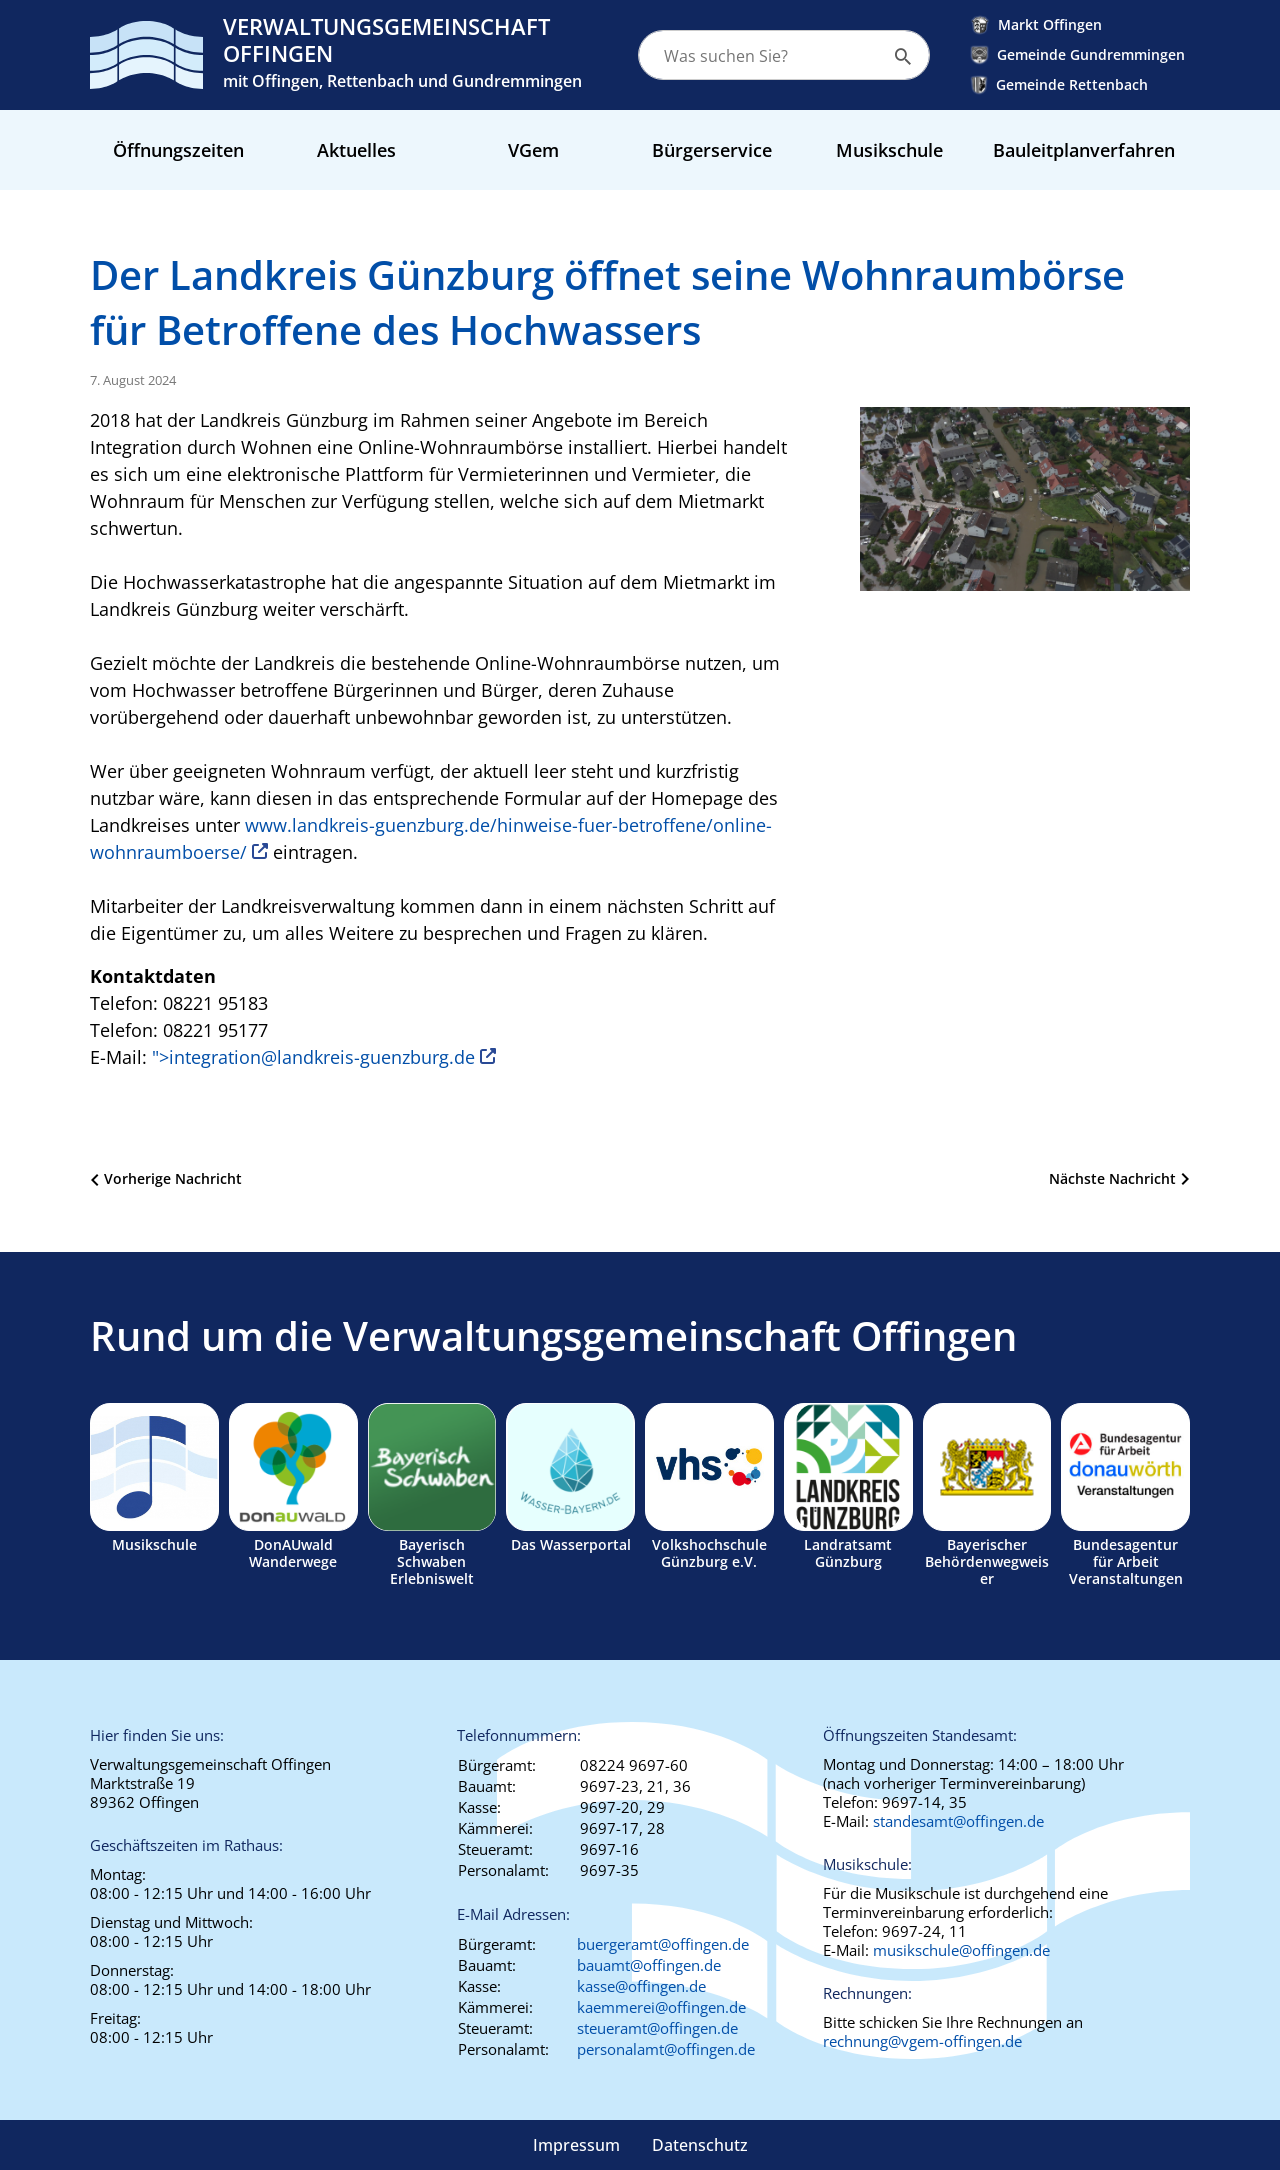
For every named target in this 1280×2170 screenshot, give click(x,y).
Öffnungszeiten (178, 150)
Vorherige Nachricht (173, 1178)
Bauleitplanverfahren (1084, 150)
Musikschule (889, 150)
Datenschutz (700, 2145)
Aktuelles (356, 150)
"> (313, 1057)
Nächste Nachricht (1112, 1178)
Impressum (576, 2145)
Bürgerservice (712, 150)
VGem (533, 150)
